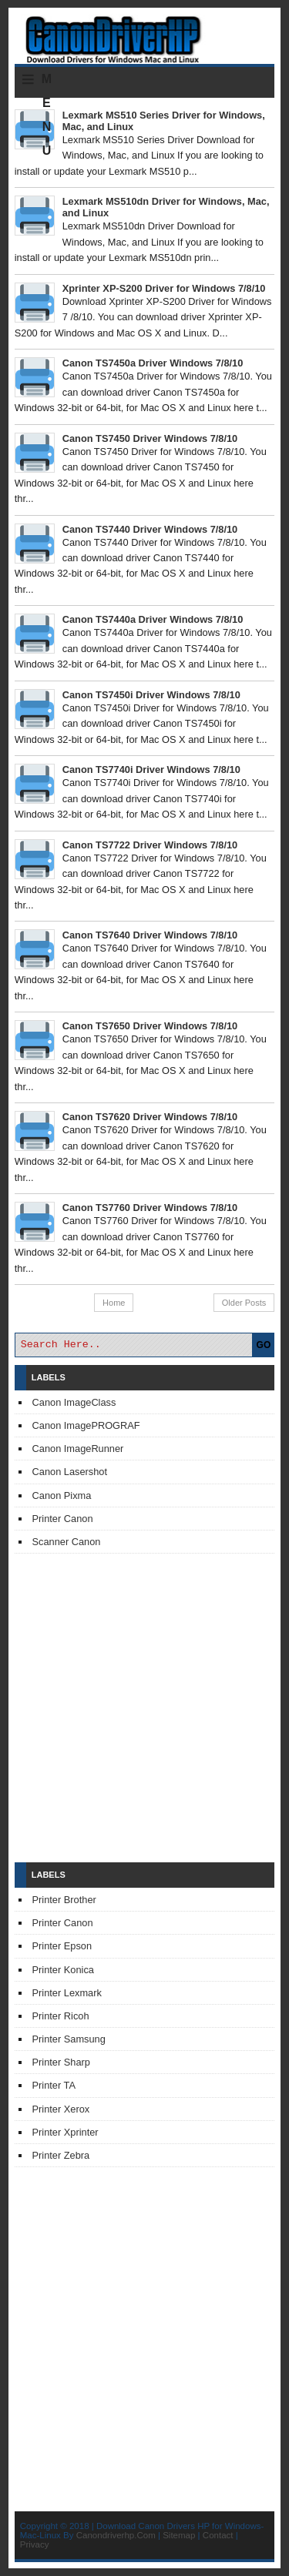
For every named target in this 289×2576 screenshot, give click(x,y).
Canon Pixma (62, 1495)
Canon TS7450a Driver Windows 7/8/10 (153, 363)
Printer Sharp (61, 2062)
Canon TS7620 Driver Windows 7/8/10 (149, 1116)
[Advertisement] (144, 1708)
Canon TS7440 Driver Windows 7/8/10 (149, 529)
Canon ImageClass (74, 1402)
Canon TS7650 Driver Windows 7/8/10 (149, 1026)
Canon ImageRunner (78, 1448)
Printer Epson (62, 1946)
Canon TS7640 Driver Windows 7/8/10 (149, 935)
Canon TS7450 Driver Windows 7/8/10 (149, 438)
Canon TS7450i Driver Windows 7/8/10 (151, 695)
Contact (218, 2535)
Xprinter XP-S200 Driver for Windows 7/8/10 (164, 288)
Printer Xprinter (65, 2132)
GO (264, 1345)
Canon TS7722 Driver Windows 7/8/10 (149, 845)
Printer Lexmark (67, 1993)
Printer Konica (63, 1969)
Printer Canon (62, 1518)
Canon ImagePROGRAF (86, 1425)
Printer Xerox (61, 2109)
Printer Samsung (69, 2039)
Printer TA (54, 2085)
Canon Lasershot (69, 1471)
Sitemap (179, 2535)
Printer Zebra (61, 2155)
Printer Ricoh (60, 2016)
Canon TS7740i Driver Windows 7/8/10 (151, 769)
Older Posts (244, 1302)
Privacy (34, 2544)
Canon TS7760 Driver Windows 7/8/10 (149, 1207)
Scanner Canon (66, 1541)
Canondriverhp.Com (116, 2535)
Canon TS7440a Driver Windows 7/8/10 (153, 619)
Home (113, 1302)
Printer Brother (64, 1899)
